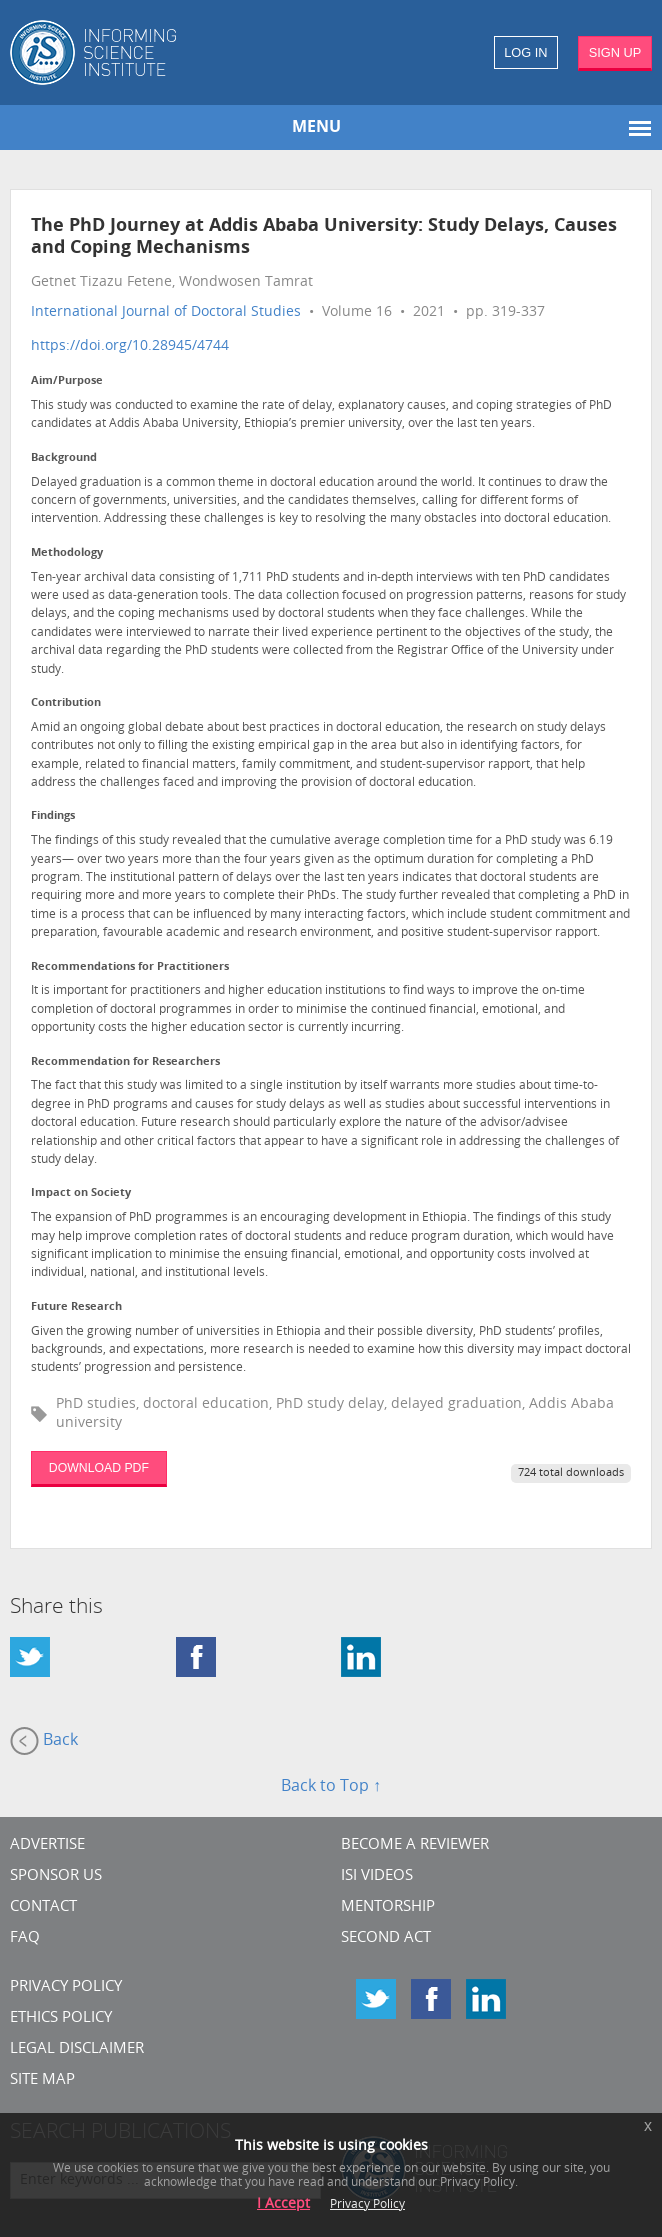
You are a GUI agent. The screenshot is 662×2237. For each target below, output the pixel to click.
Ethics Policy (61, 2018)
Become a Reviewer (415, 1845)
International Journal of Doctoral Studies (166, 312)
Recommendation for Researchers (125, 1062)
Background (64, 458)
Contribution (66, 703)
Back (44, 1741)
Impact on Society (81, 1193)
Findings (53, 816)
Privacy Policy (66, 1987)
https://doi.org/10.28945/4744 (130, 346)
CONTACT (43, 1907)
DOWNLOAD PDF (99, 1468)
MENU (316, 128)
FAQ (25, 1938)
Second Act (386, 1938)
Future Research (76, 1307)
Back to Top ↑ (331, 1787)
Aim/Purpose (67, 381)
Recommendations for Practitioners (130, 967)
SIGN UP (615, 52)
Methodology (67, 553)
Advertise (47, 1845)
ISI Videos (377, 1876)
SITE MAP (42, 2080)
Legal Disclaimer (77, 2049)
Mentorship (388, 1907)
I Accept (283, 2204)
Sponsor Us (56, 1876)
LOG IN (525, 52)
